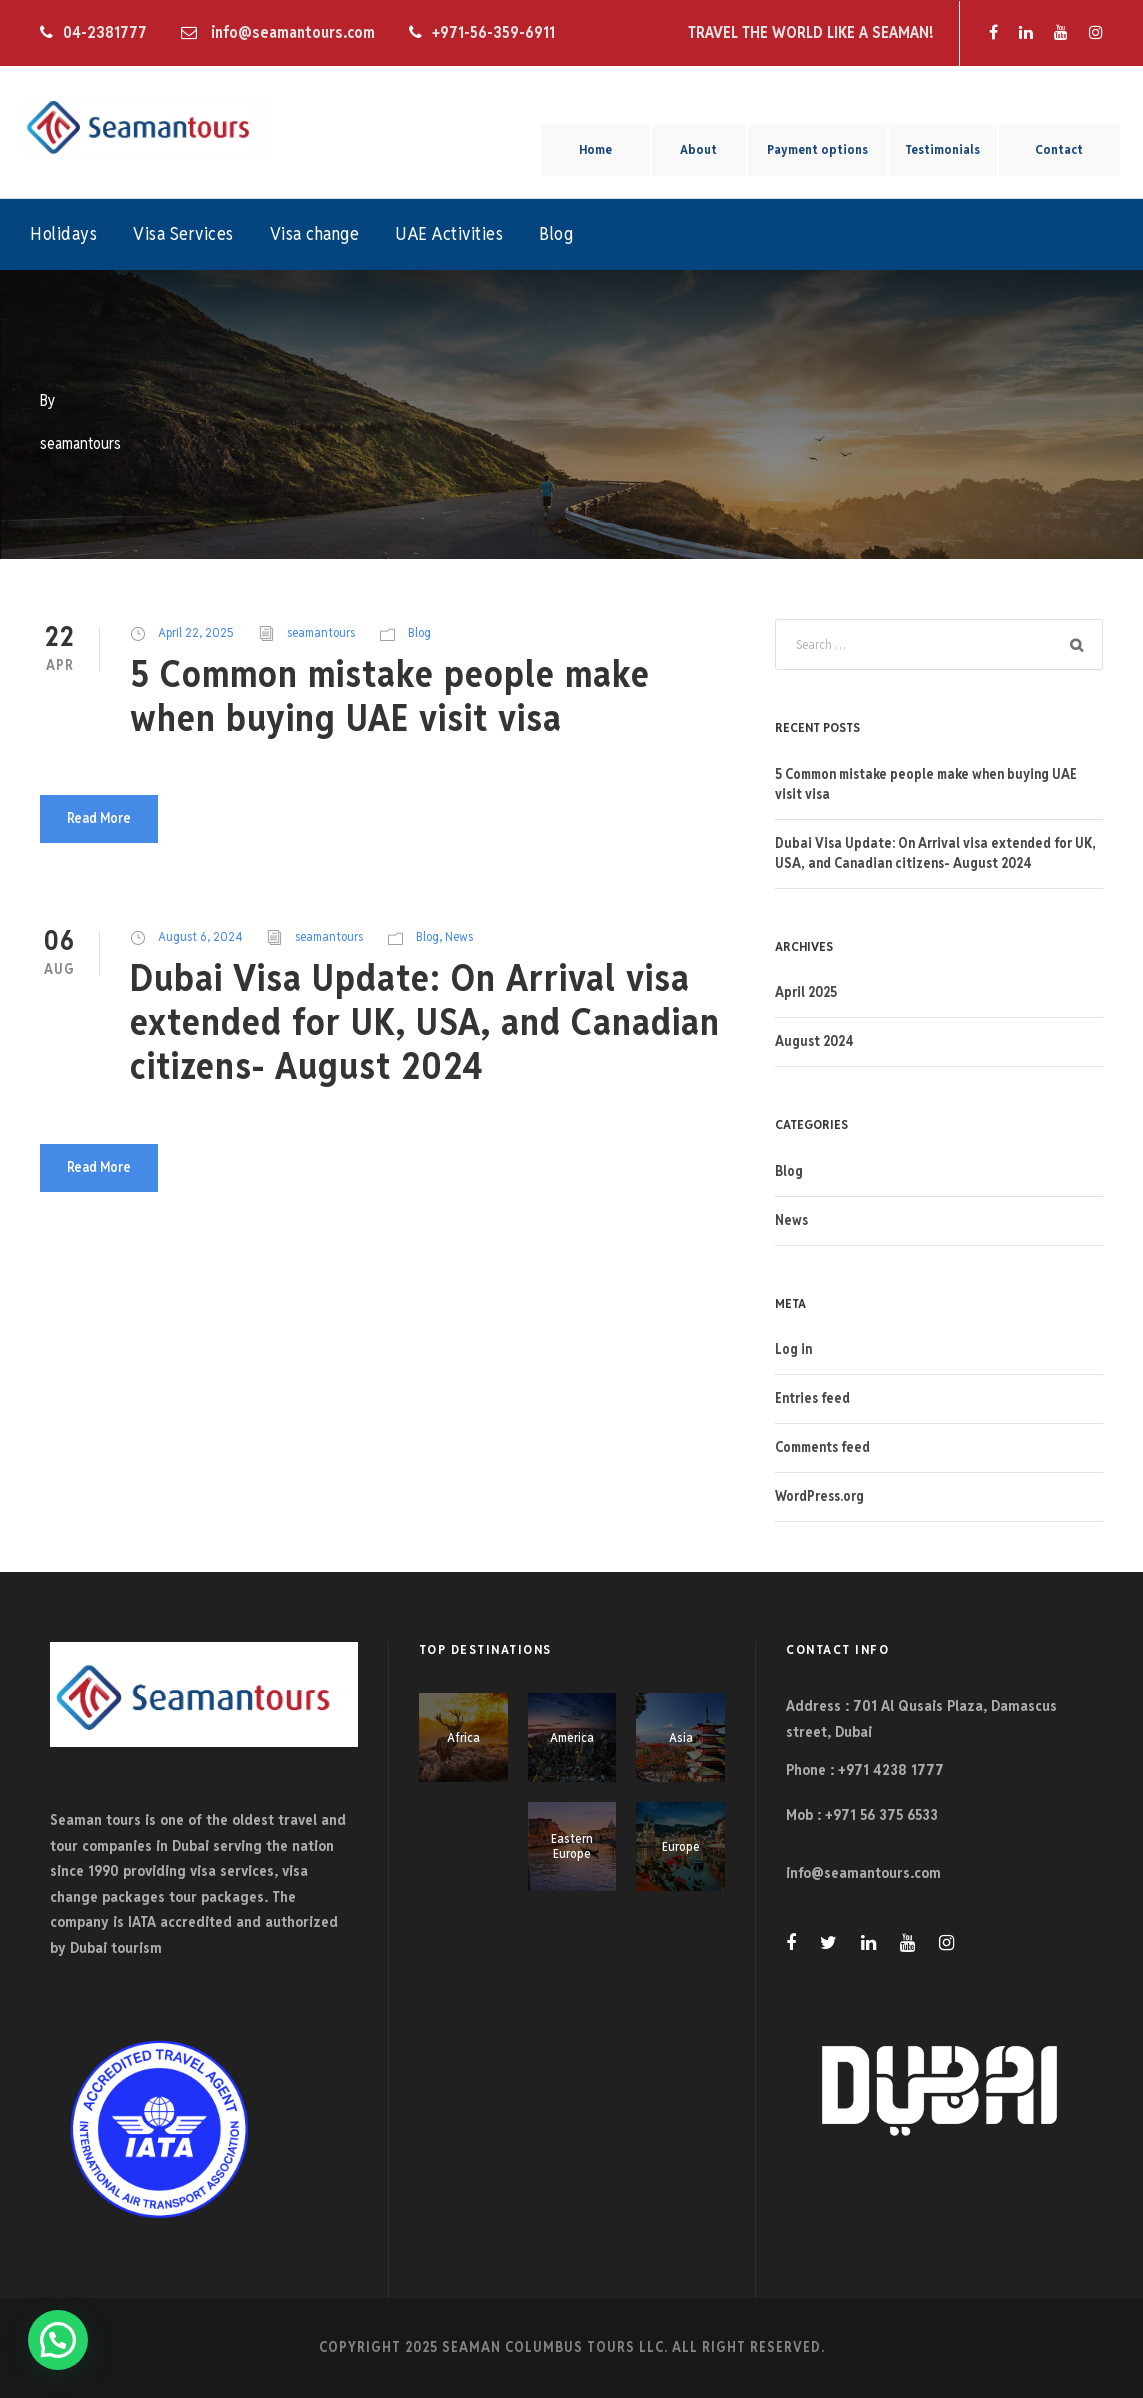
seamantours (321, 632)
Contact (1059, 149)
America (572, 1737)
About (698, 149)
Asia (681, 1737)
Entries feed (812, 1398)
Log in (793, 1349)
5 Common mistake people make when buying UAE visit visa (390, 696)
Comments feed (822, 1447)
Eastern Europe (572, 1846)
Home (595, 149)
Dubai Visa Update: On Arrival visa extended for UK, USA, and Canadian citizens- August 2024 (425, 1022)
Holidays (63, 233)
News (459, 936)
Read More (99, 818)
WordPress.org (819, 1496)
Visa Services (183, 233)
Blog (556, 233)
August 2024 (814, 1041)
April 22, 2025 (196, 632)
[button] (58, 2340)
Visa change (315, 233)
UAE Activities (449, 233)
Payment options (817, 149)
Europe (681, 1846)
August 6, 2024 (200, 936)
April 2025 (806, 992)
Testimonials (942, 149)
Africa (463, 1737)
